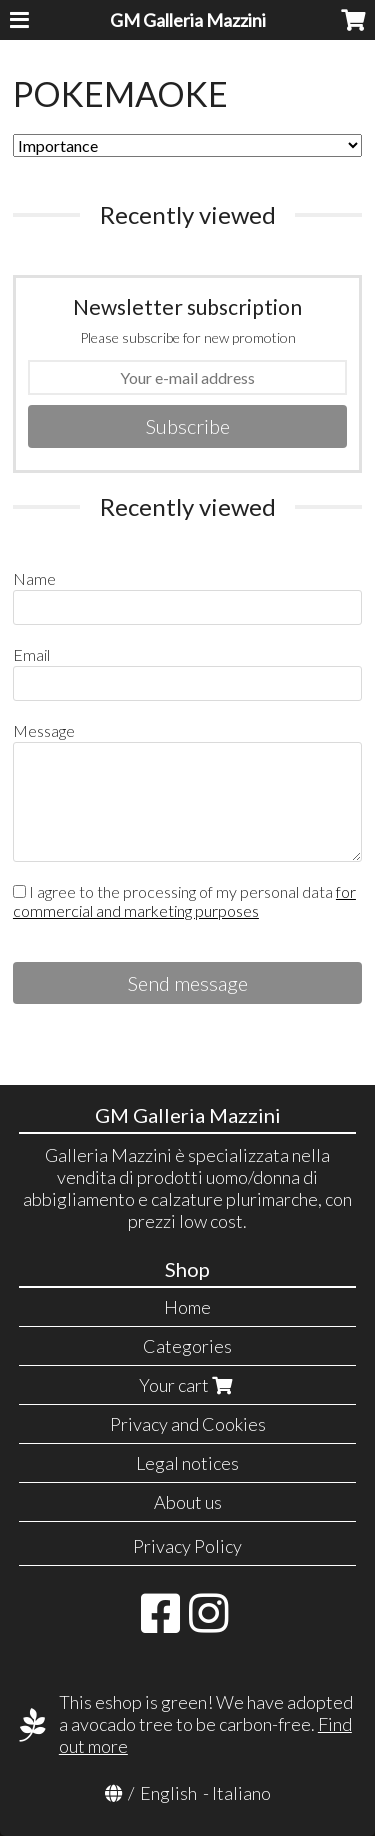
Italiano (241, 1793)
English (168, 1793)
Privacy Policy (187, 1546)
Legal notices (187, 1463)
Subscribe (188, 426)
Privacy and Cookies (188, 1424)
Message (44, 730)
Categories (187, 1346)
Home (187, 1307)
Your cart (188, 1385)
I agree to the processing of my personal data (184, 901)
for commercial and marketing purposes (184, 901)
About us (188, 1502)
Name (34, 578)
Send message (188, 983)
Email (31, 654)
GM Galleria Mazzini (188, 20)
